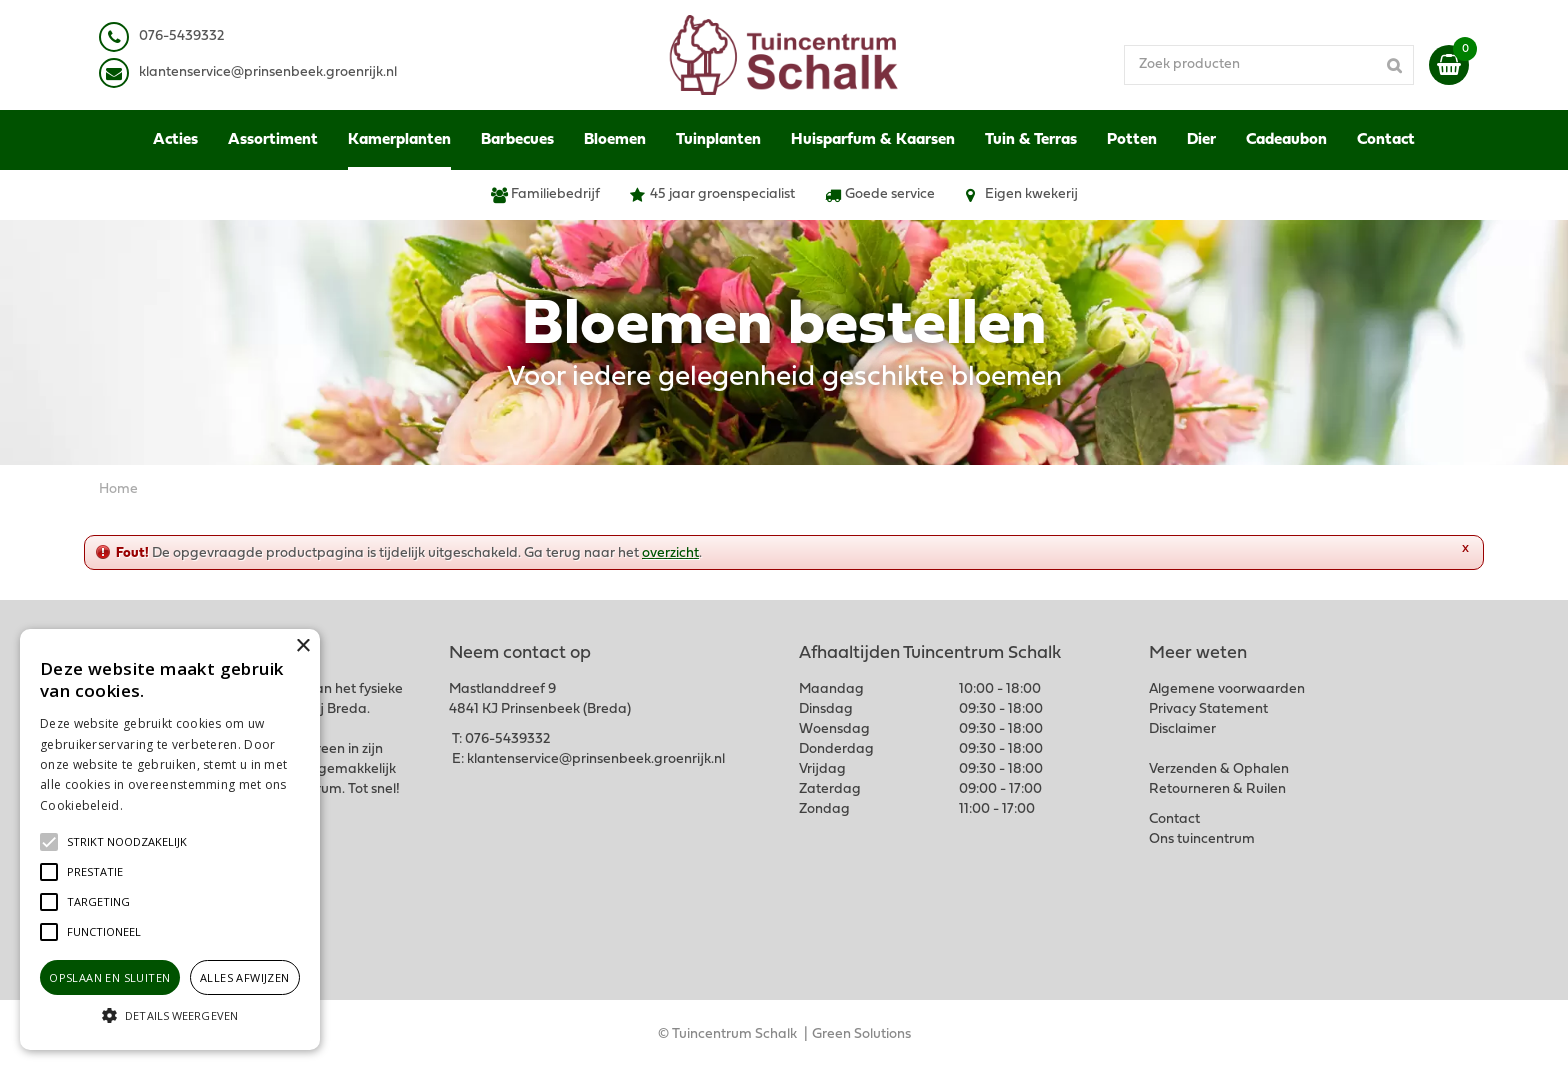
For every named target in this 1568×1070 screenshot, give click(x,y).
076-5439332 (507, 739)
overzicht (670, 553)
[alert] (170, 839)
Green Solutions (861, 1034)
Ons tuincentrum (1202, 839)
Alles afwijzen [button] (245, 977)
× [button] (302, 646)
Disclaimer (1182, 729)
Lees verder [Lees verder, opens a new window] (160, 805)
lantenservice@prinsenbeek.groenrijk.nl (271, 72)
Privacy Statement (1208, 709)
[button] (127, 842)
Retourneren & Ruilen (1217, 789)
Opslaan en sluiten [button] (109, 977)
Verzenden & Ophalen (1219, 769)
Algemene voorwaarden (1227, 689)
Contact (1174, 819)
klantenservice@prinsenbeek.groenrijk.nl (596, 759)
